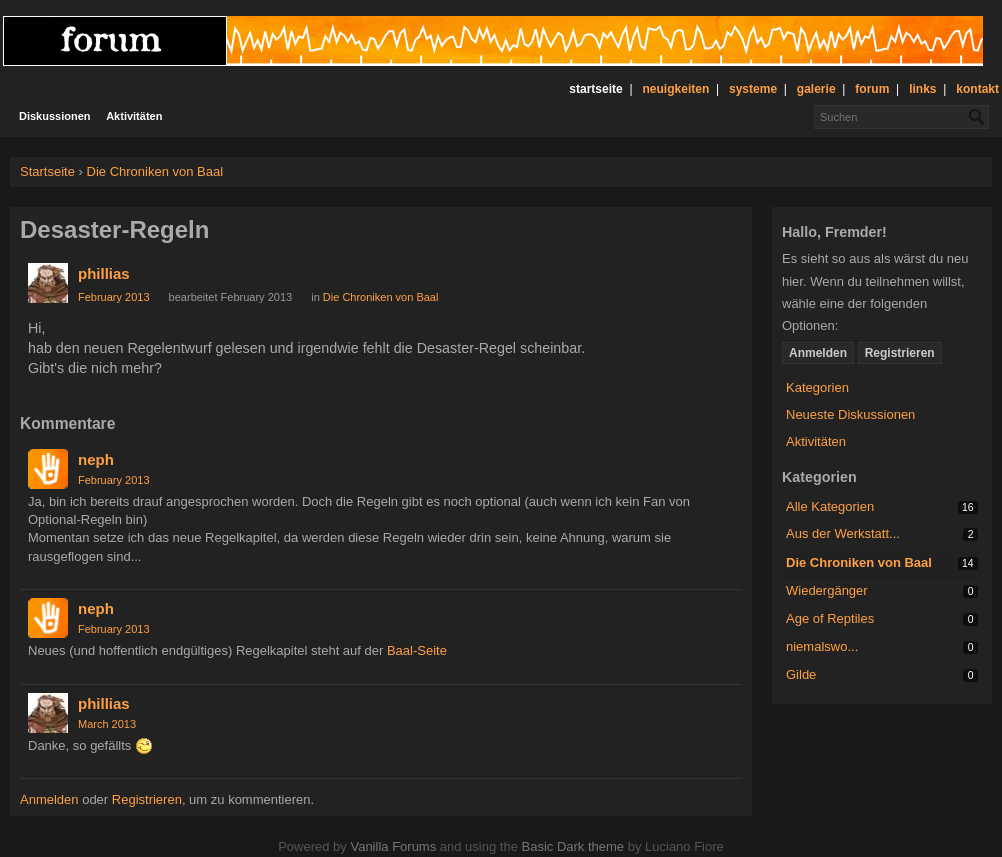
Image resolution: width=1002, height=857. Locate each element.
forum (872, 89)
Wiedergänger (827, 590)
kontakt (977, 89)
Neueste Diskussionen (850, 414)
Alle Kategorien (830, 506)
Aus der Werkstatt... (843, 533)
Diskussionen (55, 116)
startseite (595, 89)
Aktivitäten (134, 116)
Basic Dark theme (572, 846)
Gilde (801, 674)
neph (96, 459)
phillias (104, 273)
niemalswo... (822, 646)
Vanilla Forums (393, 846)
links (922, 89)
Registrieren (900, 353)
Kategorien (817, 387)
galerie (816, 89)
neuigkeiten (676, 89)
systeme (753, 89)
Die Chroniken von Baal (859, 562)
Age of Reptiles (830, 618)
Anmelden (818, 353)
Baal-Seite (417, 650)
